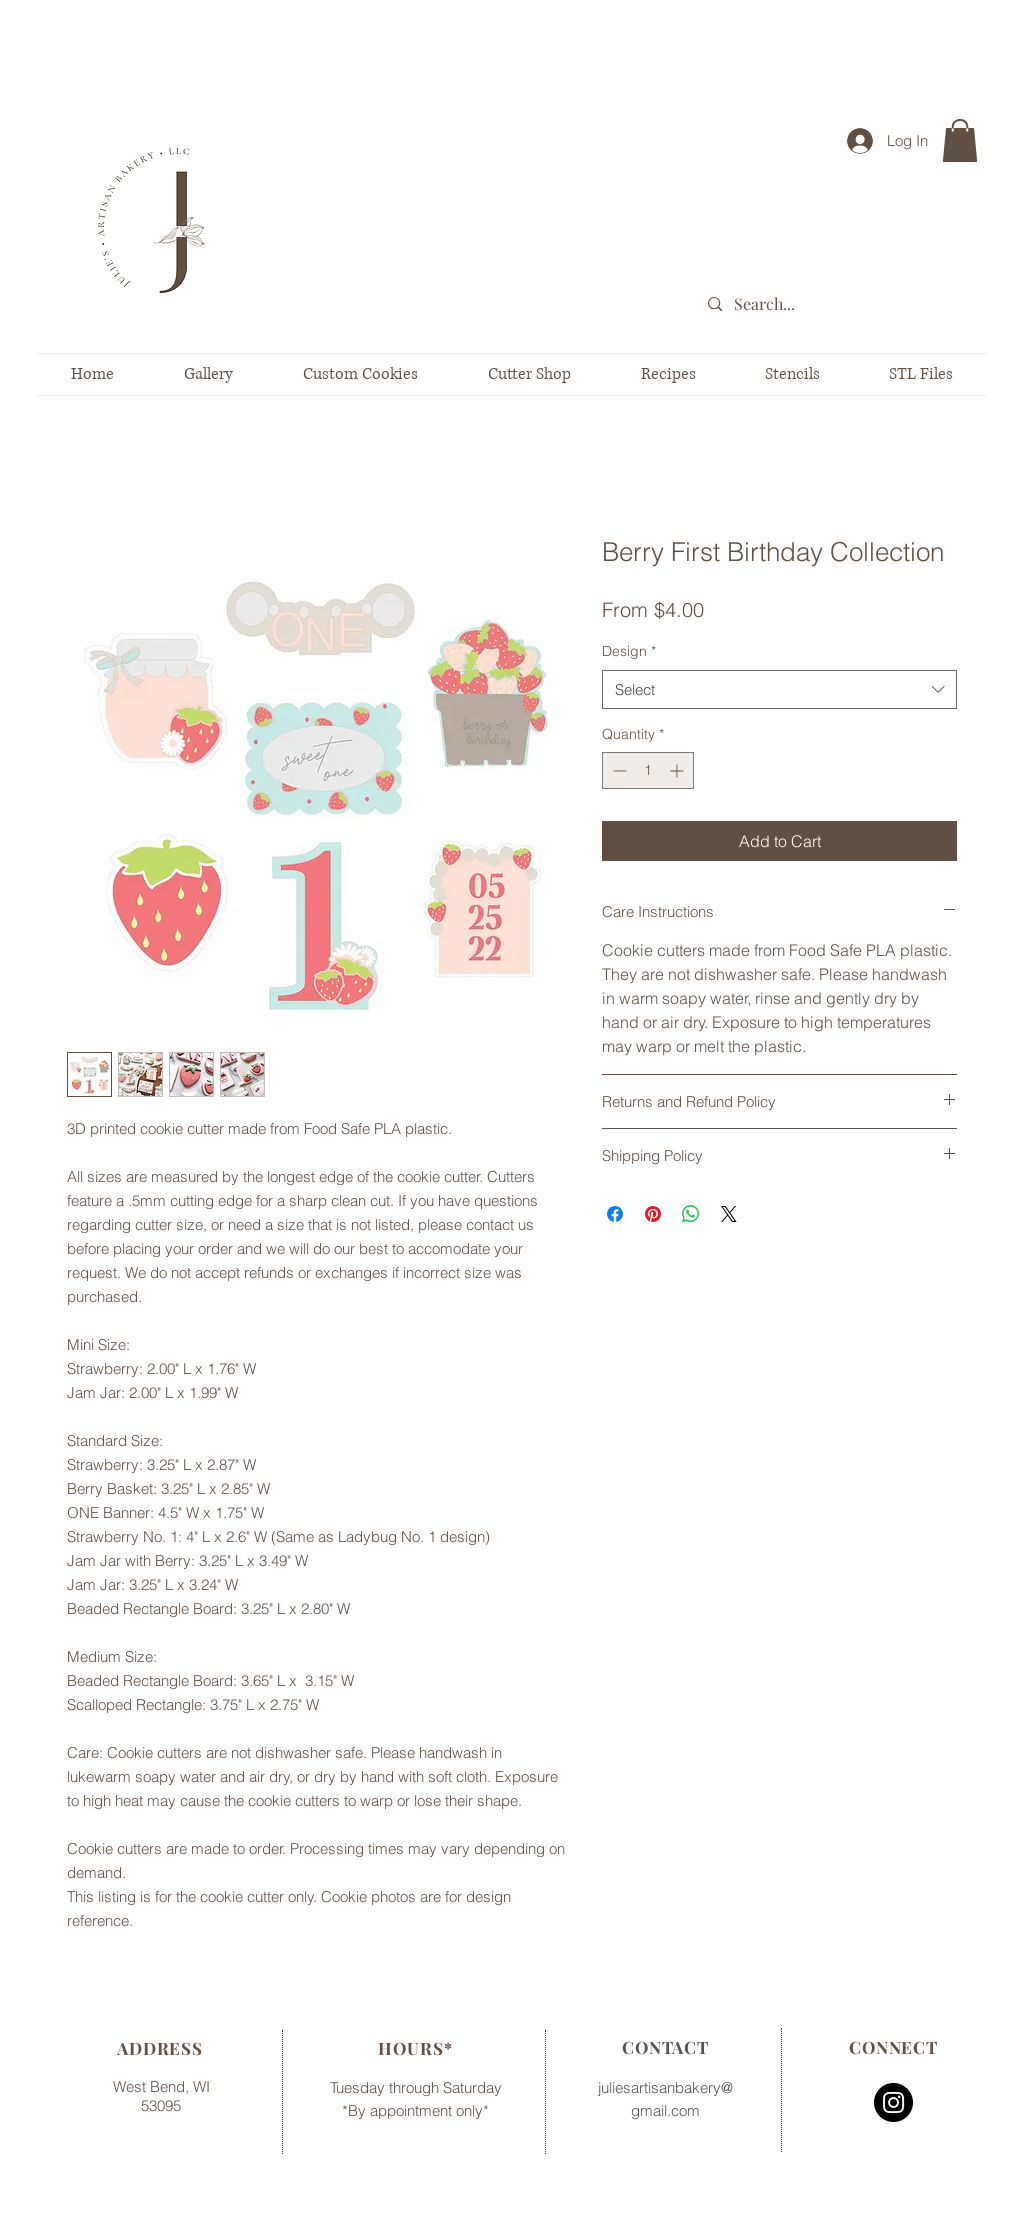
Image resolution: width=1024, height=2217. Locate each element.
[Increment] (678, 770)
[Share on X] (729, 1214)
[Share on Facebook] (615, 1214)
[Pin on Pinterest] (653, 1214)
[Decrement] (617, 770)
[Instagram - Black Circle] (893, 2102)
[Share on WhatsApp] (691, 1214)
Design (629, 651)
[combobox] (779, 689)
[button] (960, 140)
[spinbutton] (648, 770)
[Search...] (846, 304)
